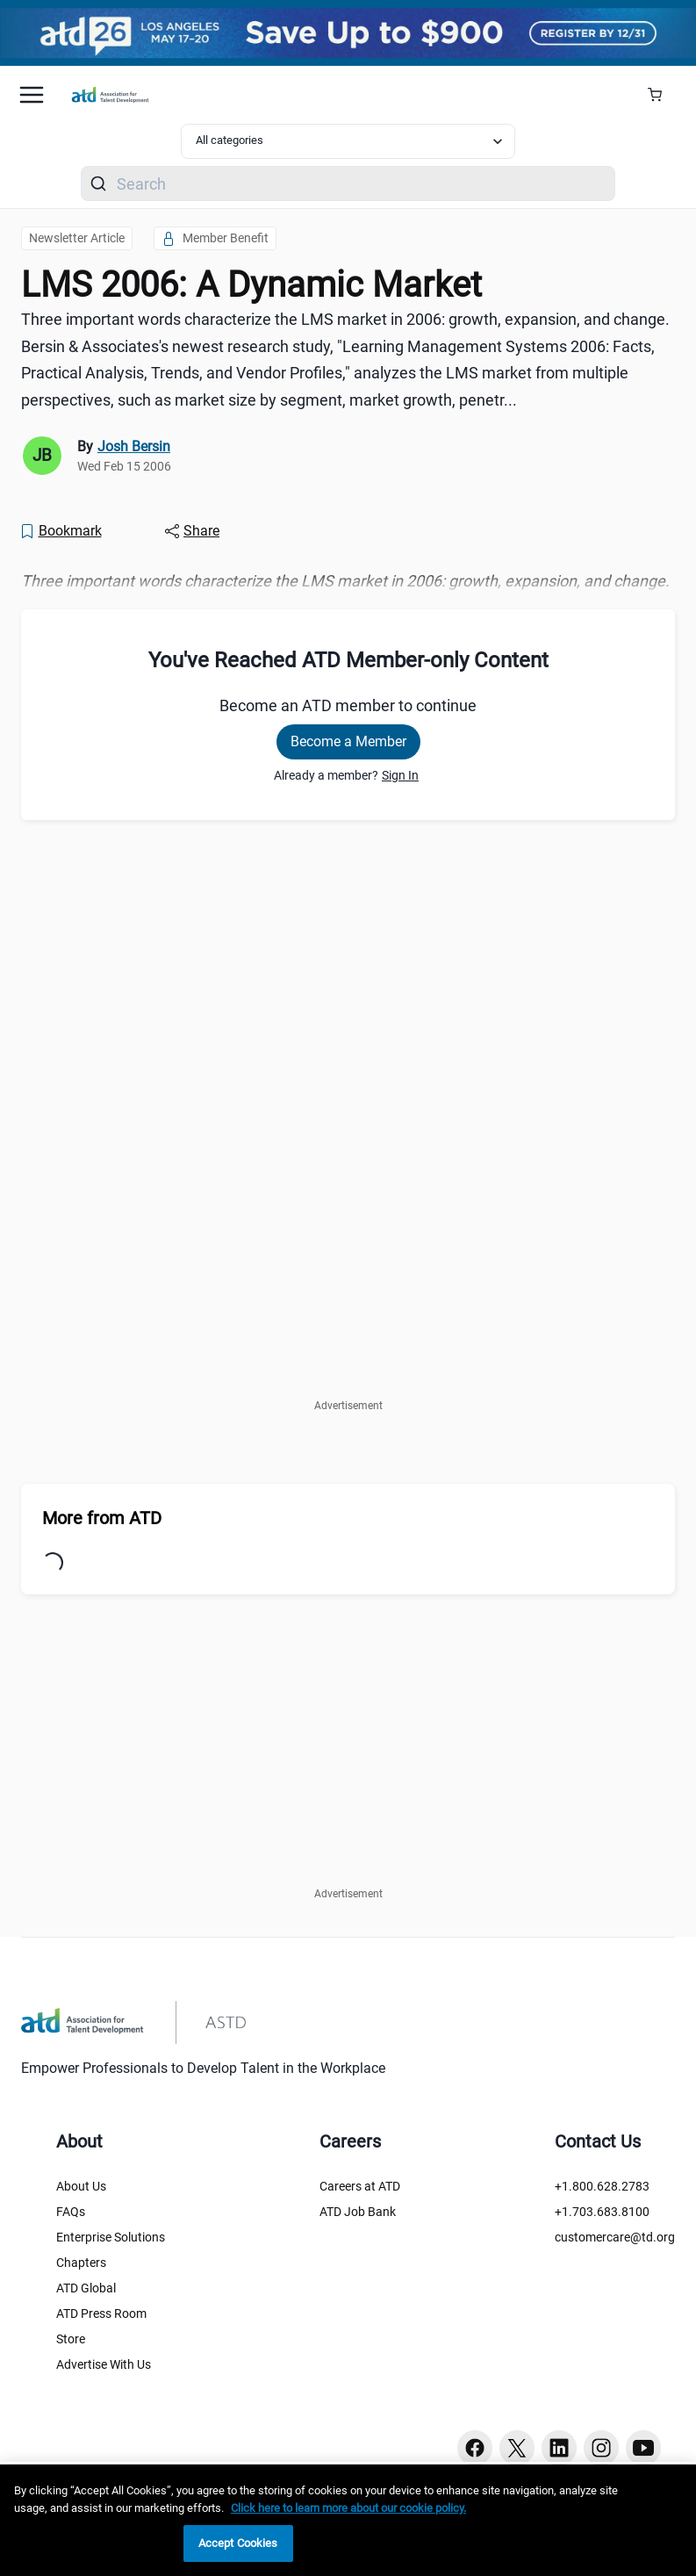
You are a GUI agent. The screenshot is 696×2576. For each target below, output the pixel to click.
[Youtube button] (643, 2447)
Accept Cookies (238, 2543)
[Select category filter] (348, 141)
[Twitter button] (517, 2447)
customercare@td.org (615, 2237)
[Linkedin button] (559, 2447)
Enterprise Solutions (110, 2237)
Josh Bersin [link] (133, 446)
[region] (348, 2520)
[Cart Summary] (661, 94)
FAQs (70, 2212)
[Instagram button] (601, 2447)
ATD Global (86, 2288)
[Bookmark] (61, 531)
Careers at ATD (359, 2186)
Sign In (400, 775)
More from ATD (101, 1518)
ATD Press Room (101, 2313)
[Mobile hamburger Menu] (31, 95)
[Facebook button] (474, 2447)
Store (70, 2339)
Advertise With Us (103, 2364)
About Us (81, 2186)
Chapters (81, 2263)
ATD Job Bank (357, 2212)
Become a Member (348, 741)
